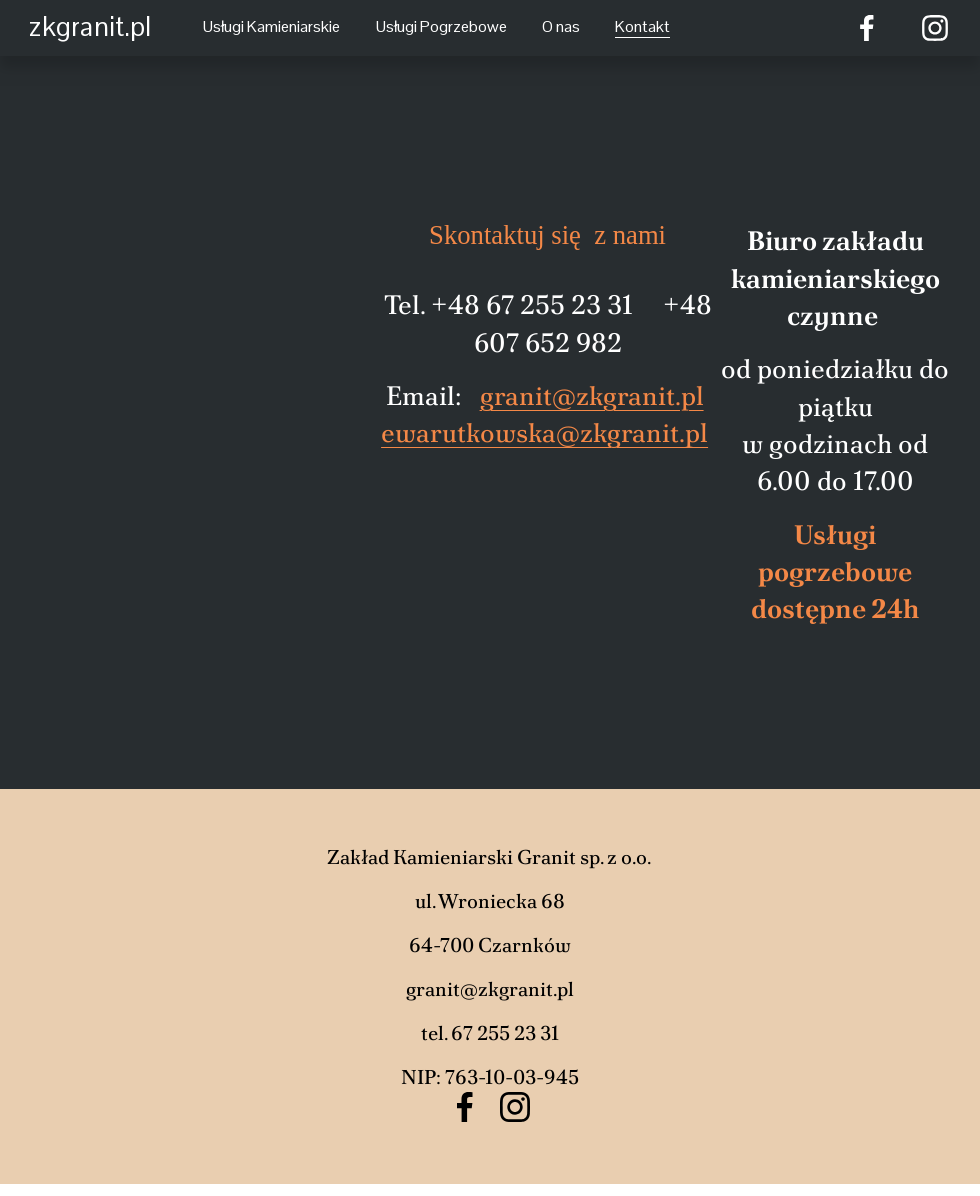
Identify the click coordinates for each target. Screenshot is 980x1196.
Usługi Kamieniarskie (271, 26)
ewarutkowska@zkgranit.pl (544, 432)
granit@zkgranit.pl (592, 395)
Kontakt (642, 26)
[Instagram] (935, 28)
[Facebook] (867, 28)
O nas (561, 26)
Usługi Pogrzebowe (441, 26)
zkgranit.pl (90, 27)
